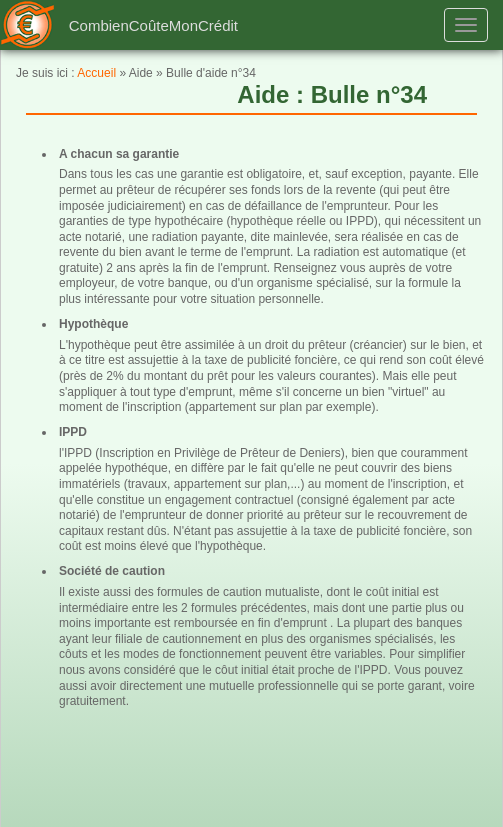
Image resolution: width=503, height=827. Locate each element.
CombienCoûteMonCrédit (153, 25)
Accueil (96, 73)
